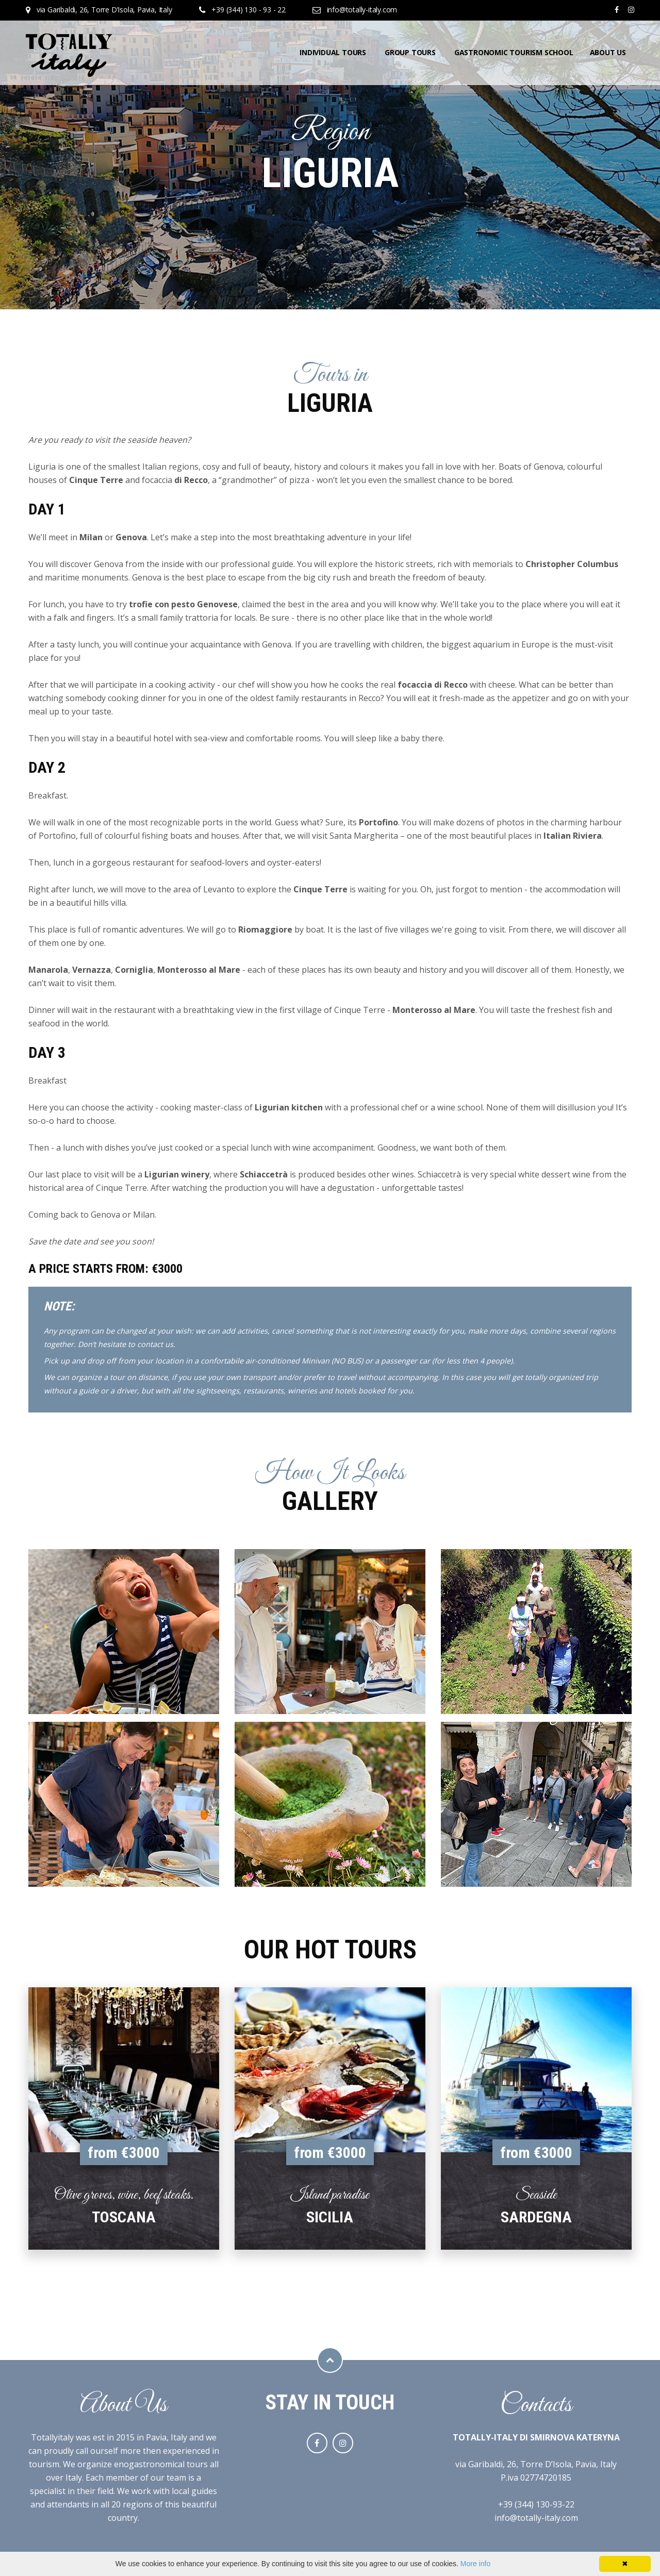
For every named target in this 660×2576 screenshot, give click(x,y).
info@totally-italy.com (362, 9)
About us (608, 52)
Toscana (124, 2217)
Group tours (410, 52)
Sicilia (329, 2217)
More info (475, 2564)
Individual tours (333, 52)
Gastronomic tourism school (513, 52)
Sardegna (536, 2217)
